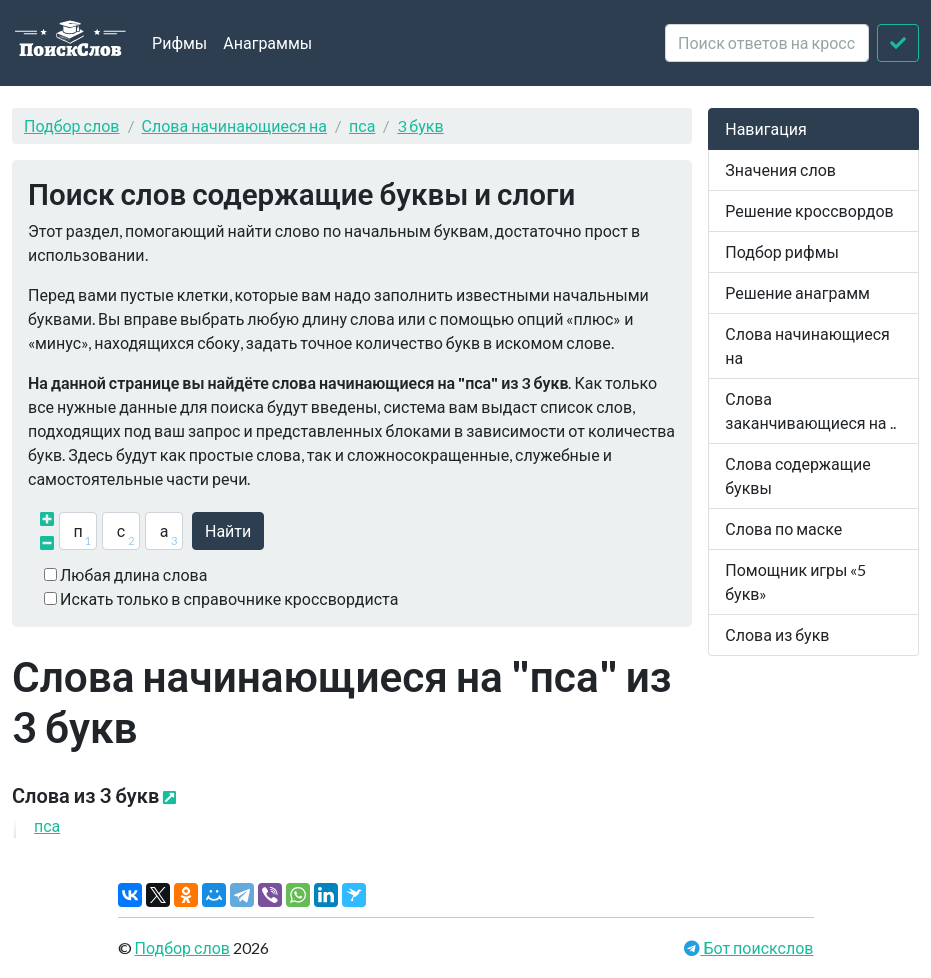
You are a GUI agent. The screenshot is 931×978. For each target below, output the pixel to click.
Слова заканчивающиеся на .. (810, 410)
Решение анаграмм (797, 292)
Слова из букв (777, 634)
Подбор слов (72, 125)
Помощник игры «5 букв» (795, 581)
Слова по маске (783, 528)
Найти (228, 530)
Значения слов (780, 169)
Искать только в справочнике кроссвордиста (229, 598)
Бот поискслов (756, 947)
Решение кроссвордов (809, 210)
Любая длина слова (133, 574)
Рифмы (179, 42)
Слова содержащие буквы (798, 475)
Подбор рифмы (782, 251)
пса (362, 125)
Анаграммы (267, 42)
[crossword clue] (767, 43)
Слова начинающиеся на (235, 125)
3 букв (420, 125)
